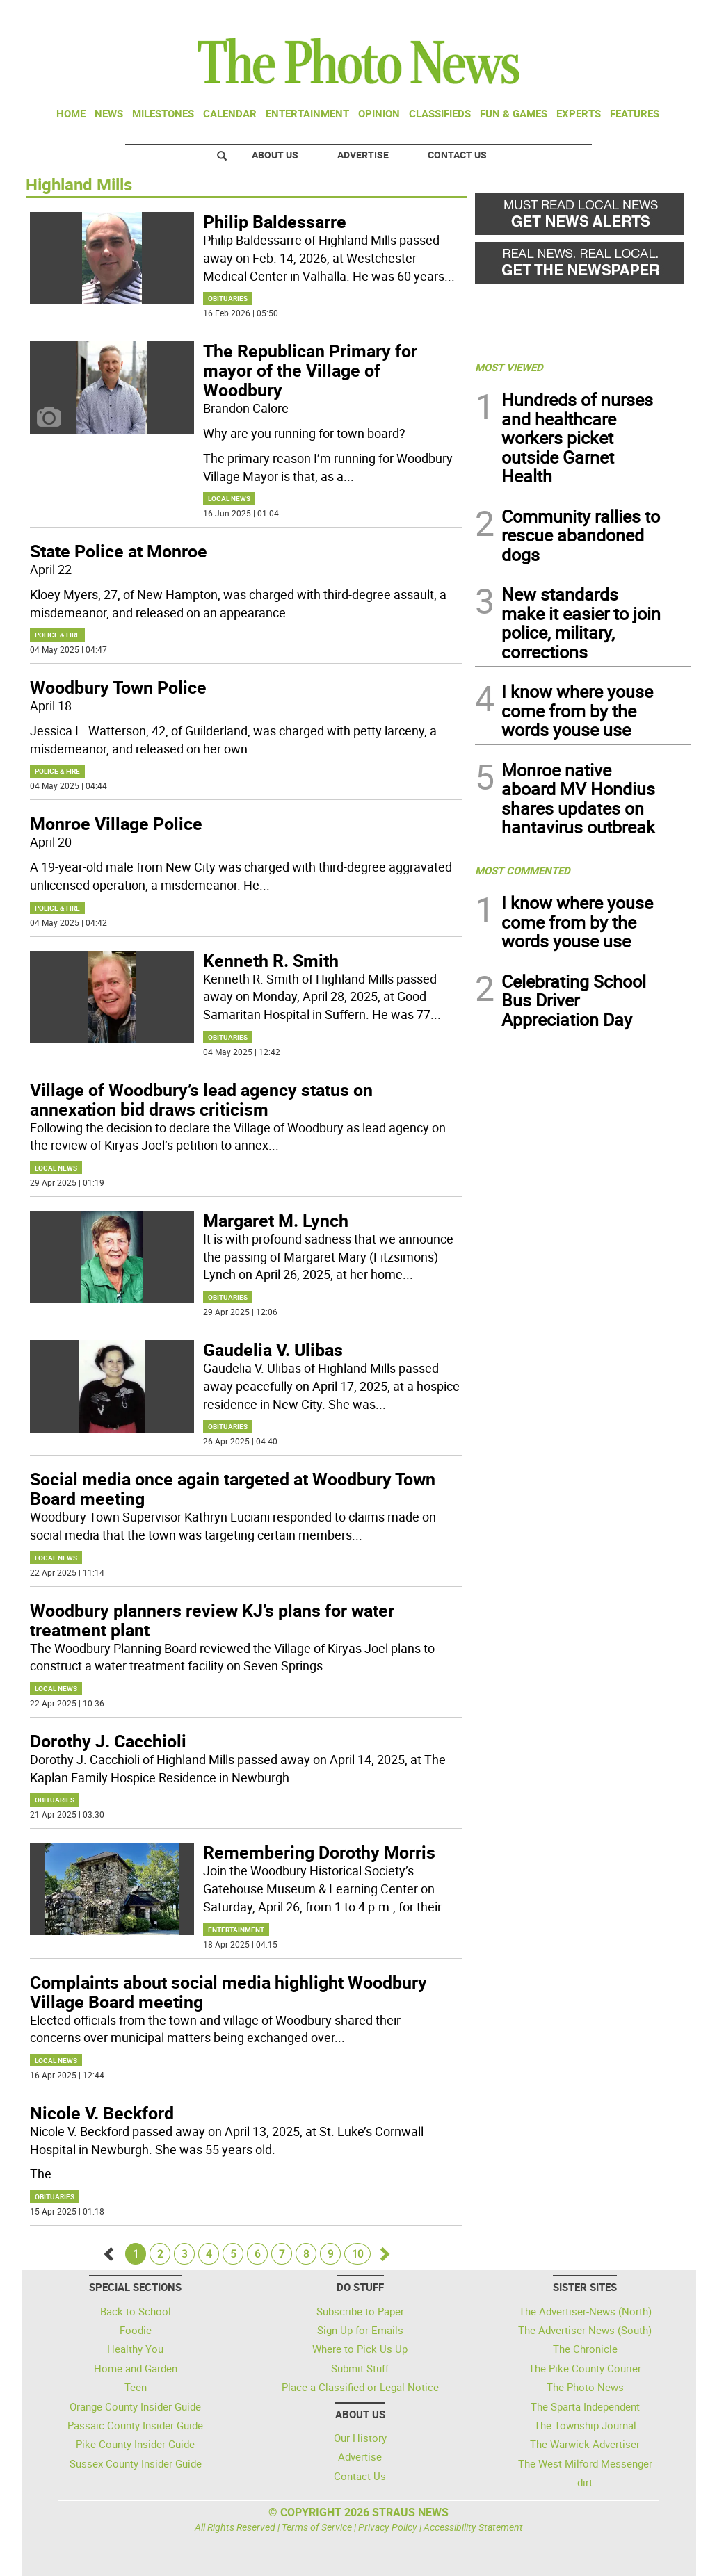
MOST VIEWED (509, 367)
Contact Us (457, 154)
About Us (275, 154)
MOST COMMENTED (522, 870)
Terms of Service (317, 2527)
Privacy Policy (387, 2527)
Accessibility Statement (473, 2527)
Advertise (363, 154)
